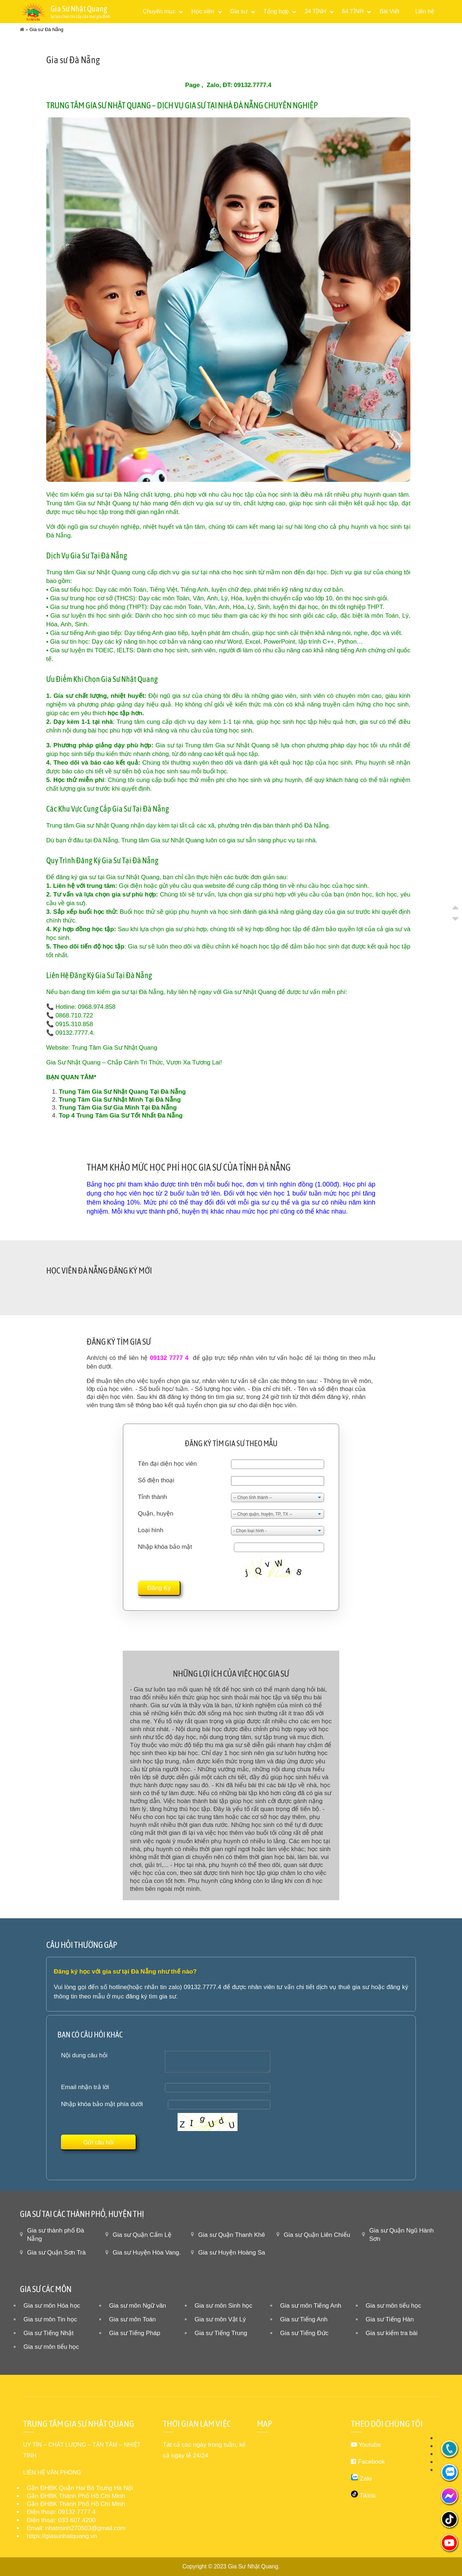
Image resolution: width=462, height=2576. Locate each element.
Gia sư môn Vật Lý (220, 2319)
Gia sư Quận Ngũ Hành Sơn (401, 2234)
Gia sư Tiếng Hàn (390, 2319)
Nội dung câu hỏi (84, 2055)
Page (192, 85)
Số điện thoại (156, 1480)
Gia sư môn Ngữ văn (137, 2305)
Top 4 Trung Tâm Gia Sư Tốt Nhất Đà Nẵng (121, 1115)
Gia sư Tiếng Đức (304, 2333)
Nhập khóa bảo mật (165, 1546)
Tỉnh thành (152, 1497)
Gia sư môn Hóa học (51, 2305)
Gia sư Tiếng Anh (304, 2319)
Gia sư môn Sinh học (223, 2305)
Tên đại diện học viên (167, 1463)
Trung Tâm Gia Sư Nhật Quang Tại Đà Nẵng (122, 1091)
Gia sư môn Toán (132, 2319)
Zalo (212, 85)
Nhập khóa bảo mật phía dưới (102, 2104)
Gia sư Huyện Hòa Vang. (147, 2252)
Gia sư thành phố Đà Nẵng (55, 2234)
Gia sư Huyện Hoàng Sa (231, 2252)
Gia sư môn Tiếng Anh (310, 2305)
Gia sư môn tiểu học (393, 2305)
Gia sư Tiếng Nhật (48, 2333)
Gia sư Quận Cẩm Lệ (142, 2234)
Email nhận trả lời (85, 2087)
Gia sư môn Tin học (50, 2319)
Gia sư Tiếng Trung (221, 2333)
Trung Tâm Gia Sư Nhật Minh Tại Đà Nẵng (120, 1099)
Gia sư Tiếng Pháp (134, 2333)
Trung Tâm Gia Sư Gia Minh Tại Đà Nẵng (118, 1107)
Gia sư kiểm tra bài (392, 2333)
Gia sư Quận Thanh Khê (231, 2234)
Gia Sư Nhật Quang (253, 2566)
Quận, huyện (155, 1513)
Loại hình (151, 1530)
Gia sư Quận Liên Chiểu (317, 2234)
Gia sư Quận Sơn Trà (56, 2252)
